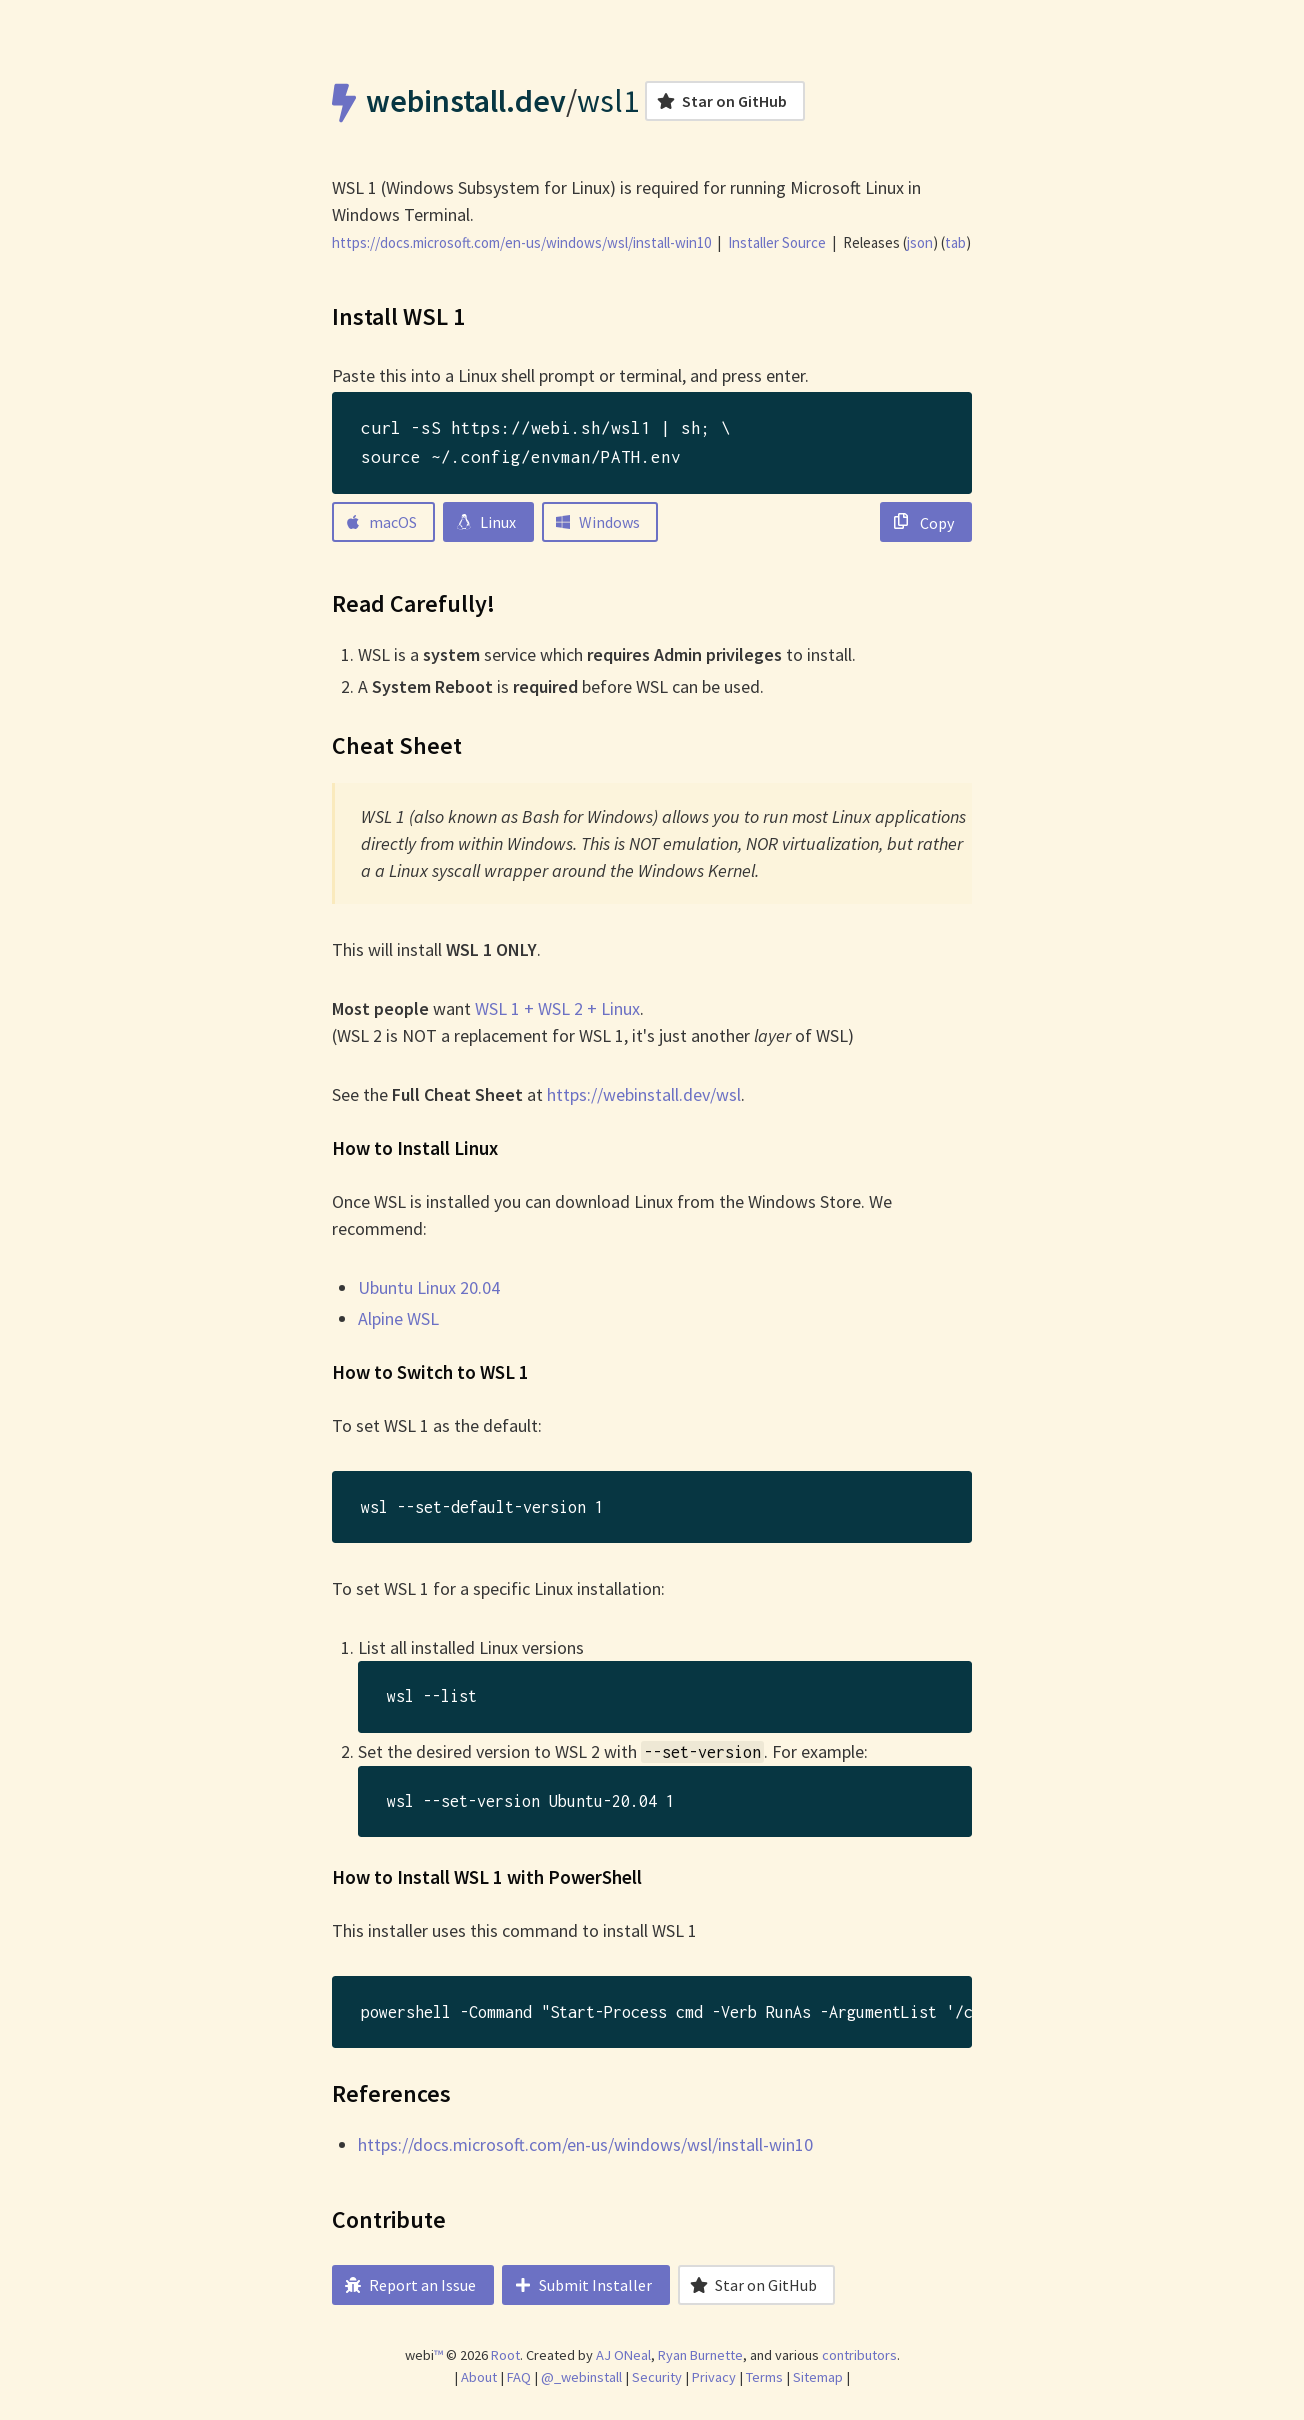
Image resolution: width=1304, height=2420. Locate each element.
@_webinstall (581, 2377)
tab (955, 242)
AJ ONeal (623, 2355)
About (479, 2377)
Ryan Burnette (700, 2355)
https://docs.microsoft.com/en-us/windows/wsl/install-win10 (585, 2144)
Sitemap (818, 2377)
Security (657, 2377)
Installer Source (777, 242)
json (920, 242)
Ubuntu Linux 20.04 (429, 1287)
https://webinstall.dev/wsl (644, 1094)
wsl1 (608, 101)
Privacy (714, 2377)
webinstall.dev (466, 101)
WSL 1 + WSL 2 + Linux (557, 1008)
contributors (859, 2355)
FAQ (519, 2377)
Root (505, 2355)
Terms (764, 2377)
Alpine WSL (398, 1318)
